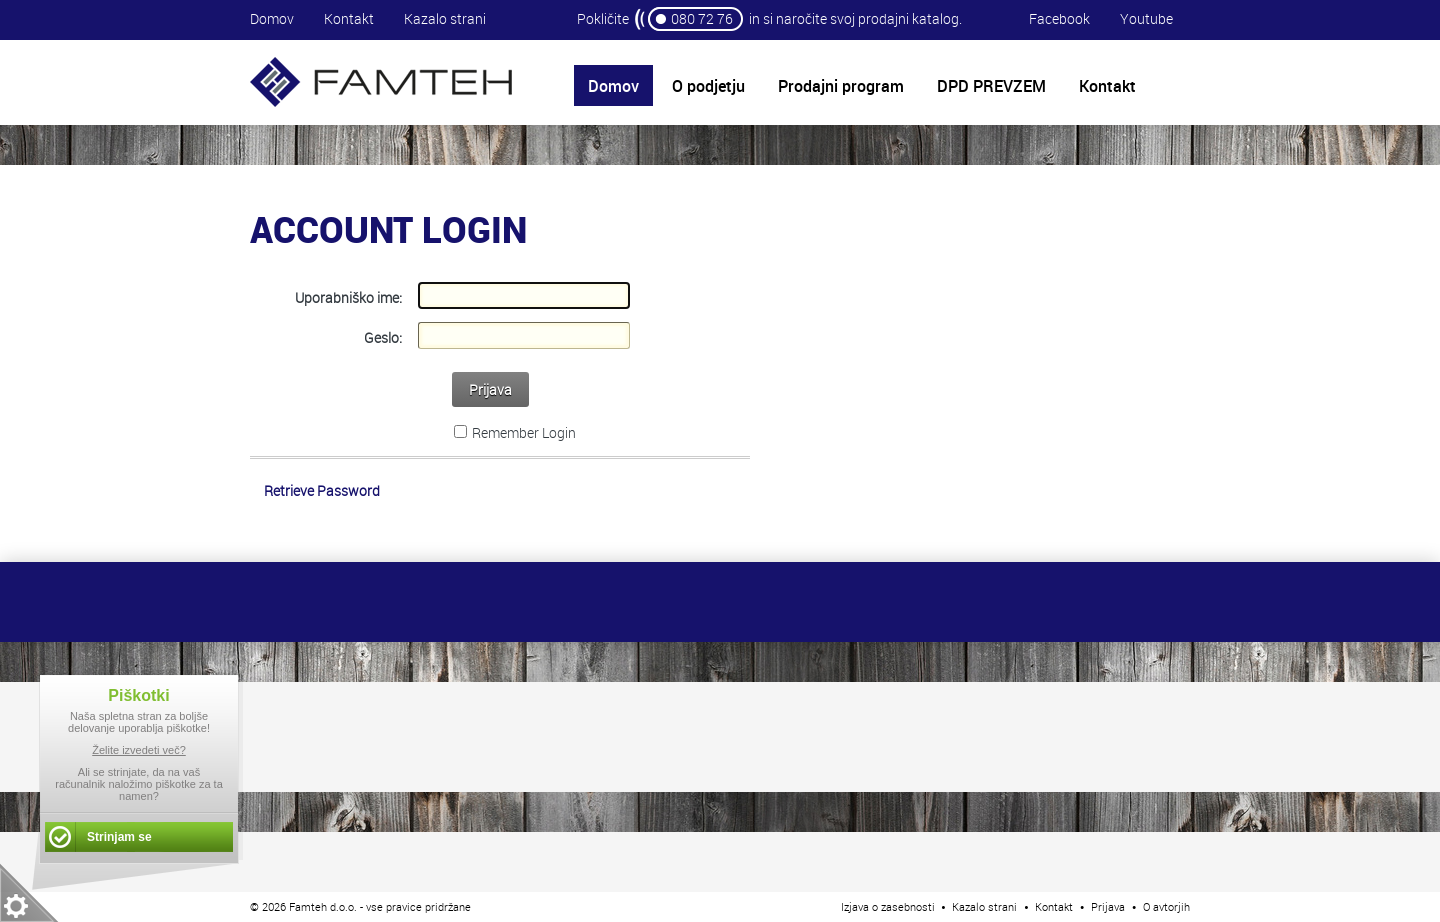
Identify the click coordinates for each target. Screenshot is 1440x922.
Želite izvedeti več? (139, 750)
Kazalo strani (445, 18)
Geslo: (383, 337)
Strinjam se (119, 837)
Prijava (490, 389)
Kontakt (349, 18)
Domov (272, 18)
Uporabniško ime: (348, 297)
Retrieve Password (322, 490)
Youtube (1146, 18)
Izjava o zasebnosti (888, 906)
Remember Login (524, 432)
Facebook (1059, 18)
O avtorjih (1166, 906)
